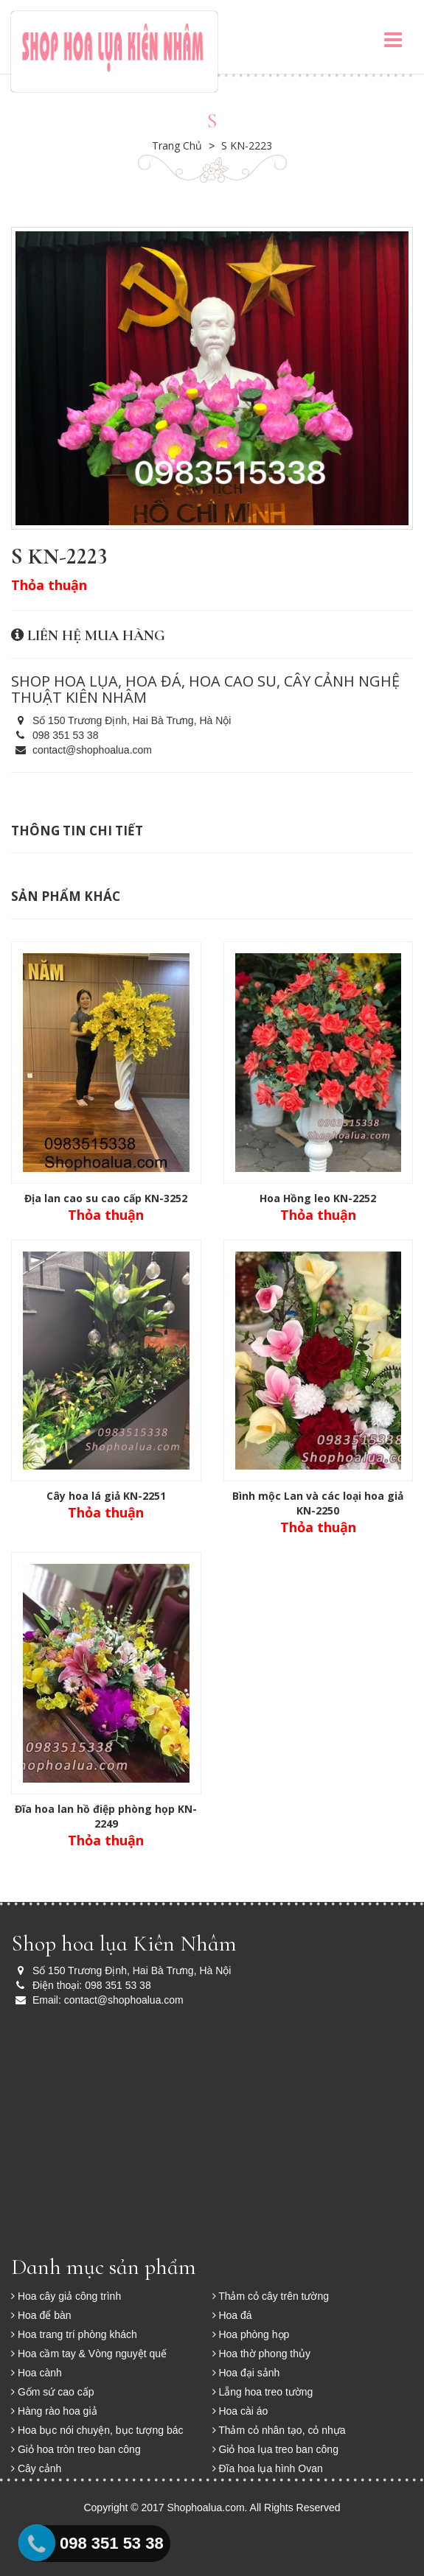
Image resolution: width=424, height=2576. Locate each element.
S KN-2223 (246, 145)
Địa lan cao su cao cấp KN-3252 (105, 1198)
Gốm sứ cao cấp (52, 2392)
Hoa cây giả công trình (66, 2296)
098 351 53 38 (54, 735)
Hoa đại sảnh (246, 2373)
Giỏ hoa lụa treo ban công (275, 2449)
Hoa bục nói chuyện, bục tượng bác (97, 2430)
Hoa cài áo (240, 2411)
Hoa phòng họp (251, 2334)
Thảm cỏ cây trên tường (271, 2296)
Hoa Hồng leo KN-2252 (318, 1198)
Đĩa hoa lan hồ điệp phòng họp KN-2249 (106, 1816)
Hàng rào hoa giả (54, 2411)
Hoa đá (232, 2315)
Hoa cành (36, 2373)
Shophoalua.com (206, 2507)
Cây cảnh (36, 2468)
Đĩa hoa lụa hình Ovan (267, 2468)
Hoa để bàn (41, 2315)
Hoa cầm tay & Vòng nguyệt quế (89, 2353)
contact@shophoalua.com (81, 750)
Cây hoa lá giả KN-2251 (106, 1496)
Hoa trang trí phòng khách (74, 2334)
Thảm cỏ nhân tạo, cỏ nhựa (279, 2430)
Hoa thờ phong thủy (261, 2353)
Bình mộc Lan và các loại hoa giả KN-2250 (317, 1503)
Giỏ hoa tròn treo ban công (76, 2449)
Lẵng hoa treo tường (262, 2392)
